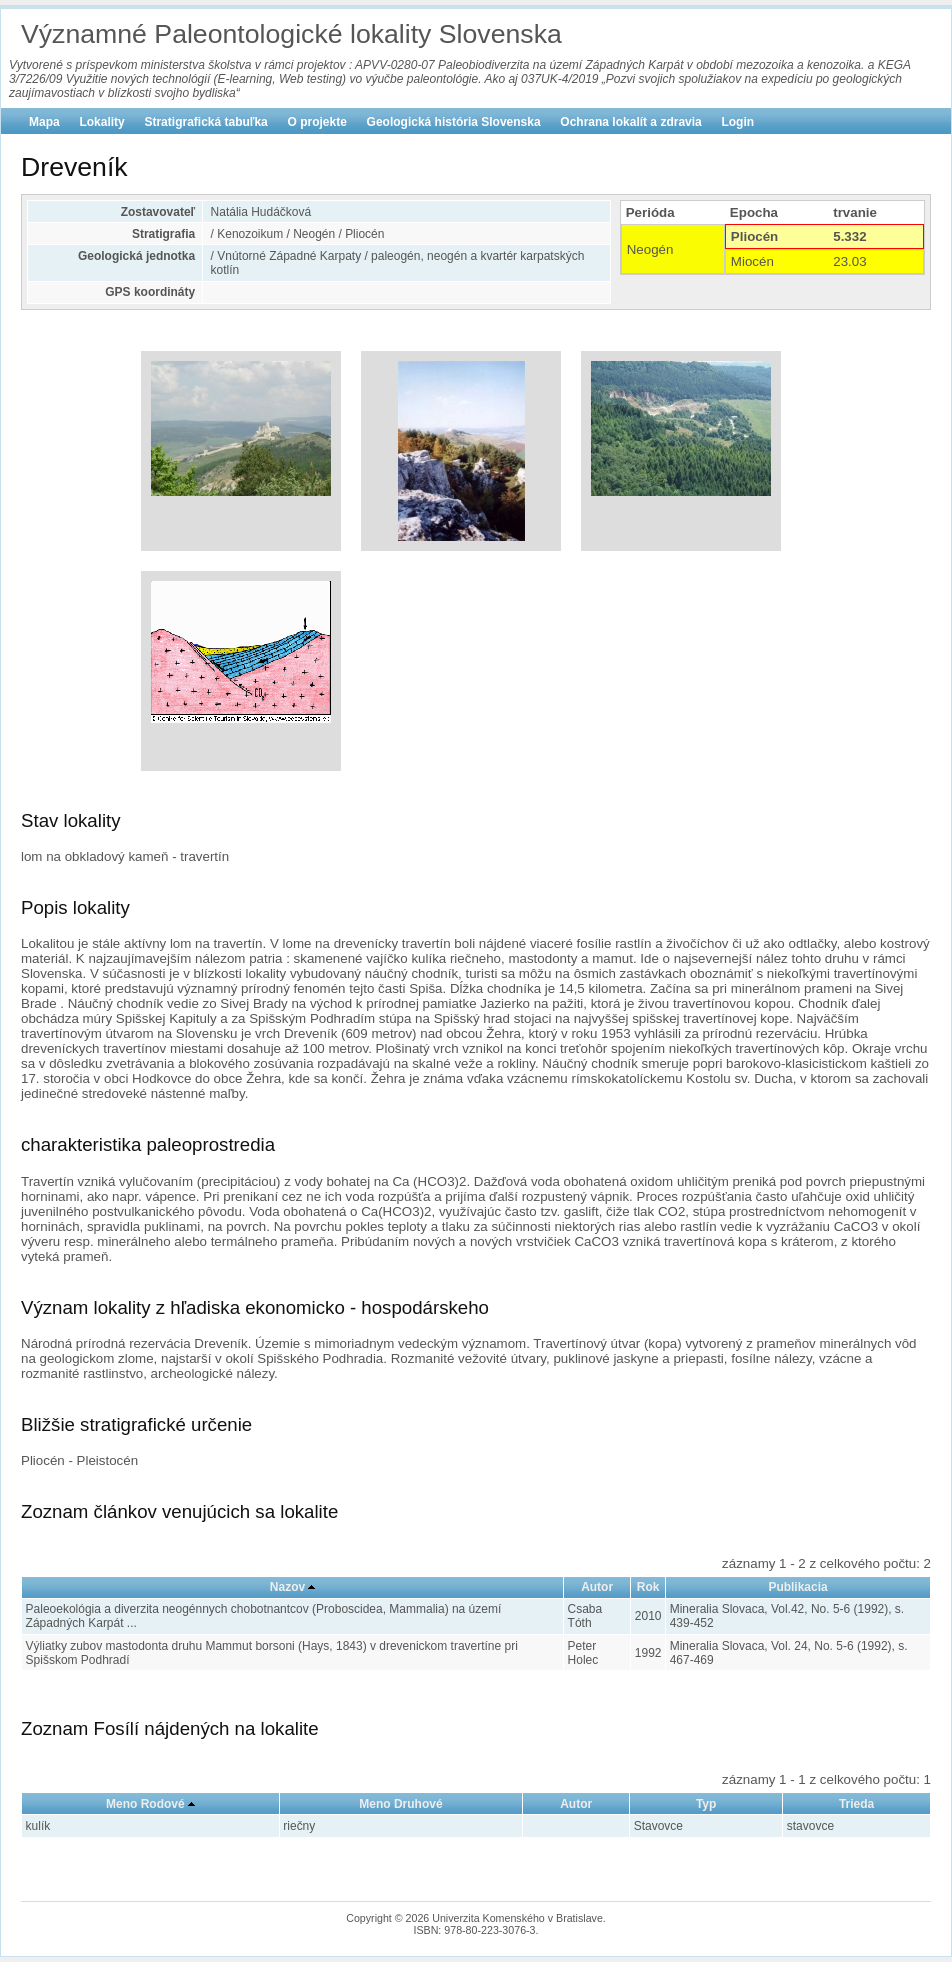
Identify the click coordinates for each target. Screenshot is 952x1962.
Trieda (856, 1804)
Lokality (101, 122)
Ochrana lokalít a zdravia (630, 122)
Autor (597, 1587)
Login (737, 122)
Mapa (44, 122)
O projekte (317, 122)
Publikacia (797, 1587)
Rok (648, 1587)
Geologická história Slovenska (454, 122)
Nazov (287, 1587)
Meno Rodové (145, 1804)
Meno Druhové (400, 1804)
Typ (706, 1804)
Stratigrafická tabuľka (205, 122)
